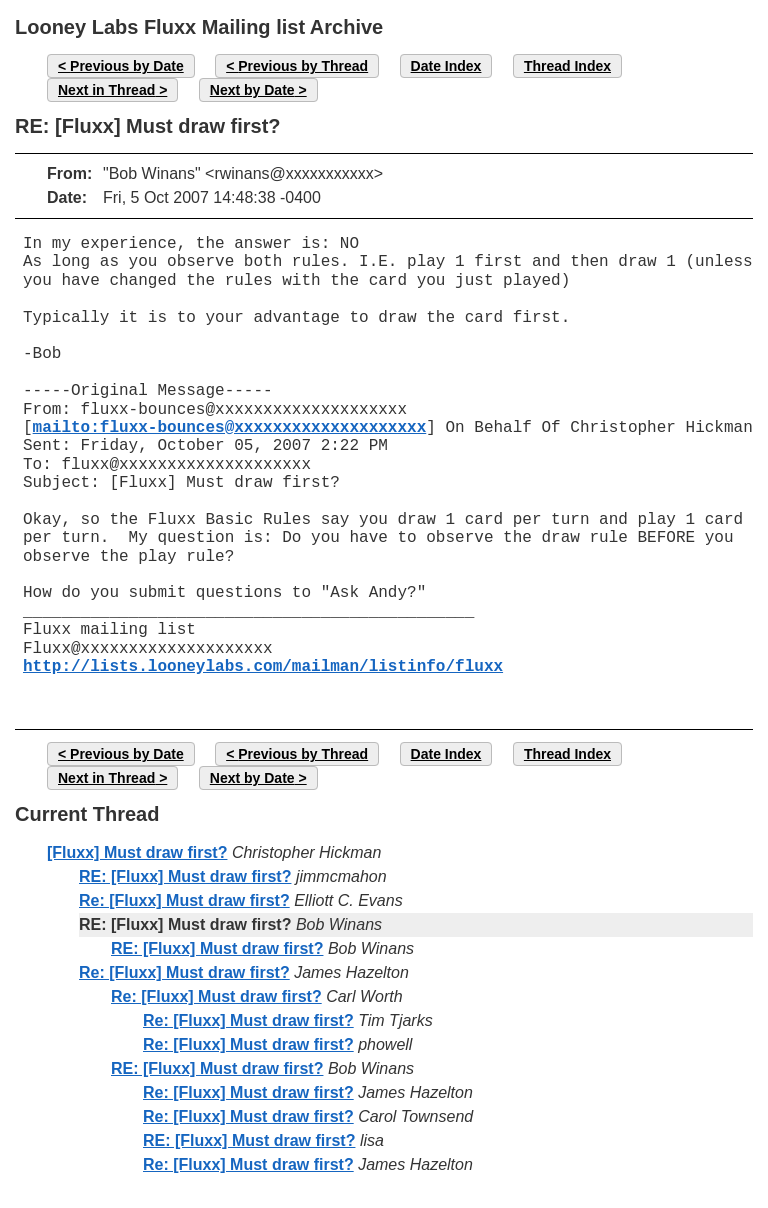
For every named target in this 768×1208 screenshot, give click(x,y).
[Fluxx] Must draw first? (137, 852)
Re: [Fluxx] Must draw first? (184, 900)
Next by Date (252, 90)
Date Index (446, 66)
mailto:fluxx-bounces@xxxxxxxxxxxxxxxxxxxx (230, 428)
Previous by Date (127, 66)
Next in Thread (106, 90)
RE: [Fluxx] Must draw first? (185, 876)
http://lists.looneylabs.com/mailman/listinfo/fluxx (263, 667)
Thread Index (567, 66)
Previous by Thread (303, 66)
